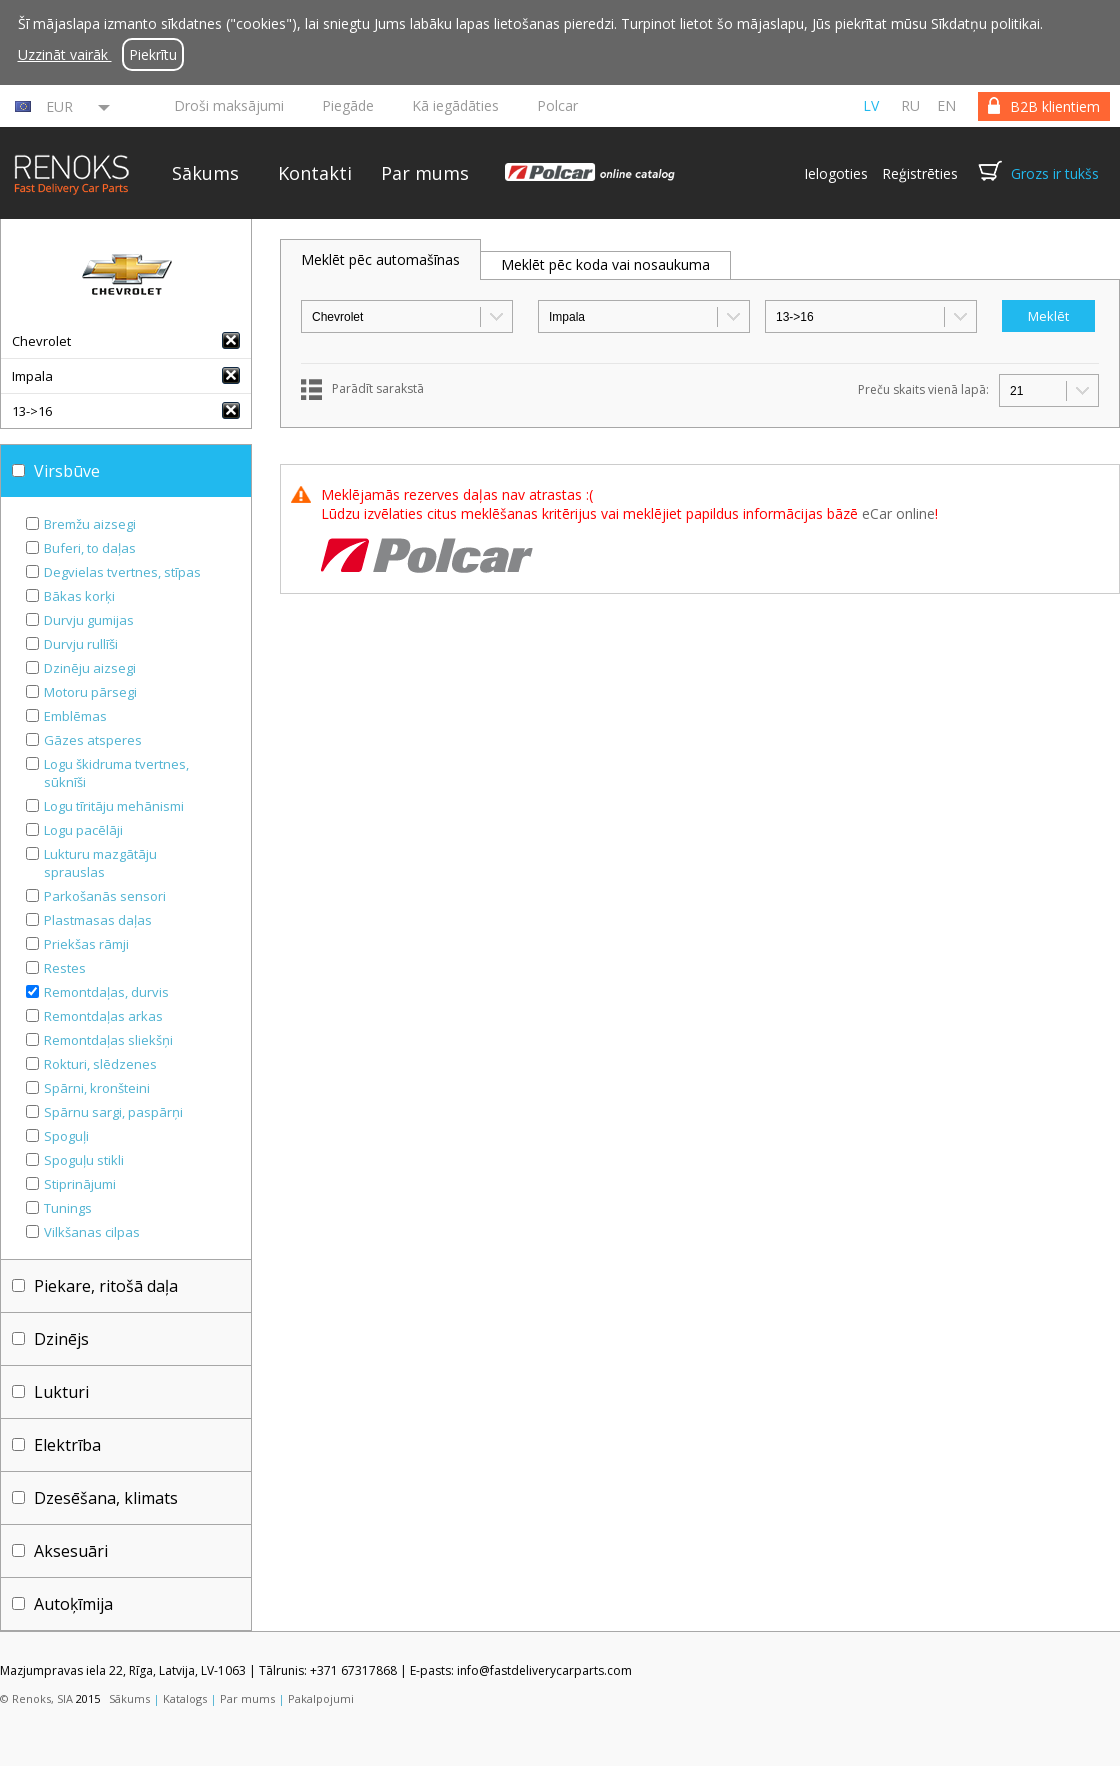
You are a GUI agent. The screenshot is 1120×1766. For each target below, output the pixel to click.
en (946, 105)
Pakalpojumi (321, 1698)
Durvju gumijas (89, 620)
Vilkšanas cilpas (92, 1232)
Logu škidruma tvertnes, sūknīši (116, 773)
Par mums (425, 173)
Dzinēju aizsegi (90, 668)
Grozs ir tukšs (1055, 173)
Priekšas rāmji (86, 944)
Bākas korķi (79, 596)
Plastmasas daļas (98, 920)
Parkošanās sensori (105, 896)
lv (871, 105)
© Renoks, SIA (36, 1698)
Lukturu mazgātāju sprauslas (100, 863)
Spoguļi (66, 1136)
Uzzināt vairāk (65, 54)
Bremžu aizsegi (90, 524)
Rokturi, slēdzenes (100, 1064)
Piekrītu (153, 54)
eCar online (898, 513)
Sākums (205, 173)
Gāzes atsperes (93, 740)
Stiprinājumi (80, 1184)
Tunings (68, 1208)
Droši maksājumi (229, 105)
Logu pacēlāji (83, 830)
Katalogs (185, 1698)
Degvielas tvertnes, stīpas (122, 572)
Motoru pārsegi (90, 692)
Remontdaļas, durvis (106, 992)
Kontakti (315, 173)
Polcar (557, 105)
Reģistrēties (920, 173)
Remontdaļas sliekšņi (108, 1040)
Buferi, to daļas (90, 548)
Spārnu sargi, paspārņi (113, 1112)
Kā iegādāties (455, 105)
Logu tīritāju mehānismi (114, 806)
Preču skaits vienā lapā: (923, 389)
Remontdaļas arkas (103, 1016)
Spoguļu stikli (84, 1160)
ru (910, 105)
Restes (65, 968)
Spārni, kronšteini (97, 1088)
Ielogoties (836, 173)
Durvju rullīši (81, 644)
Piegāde (348, 105)
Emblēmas (75, 716)
